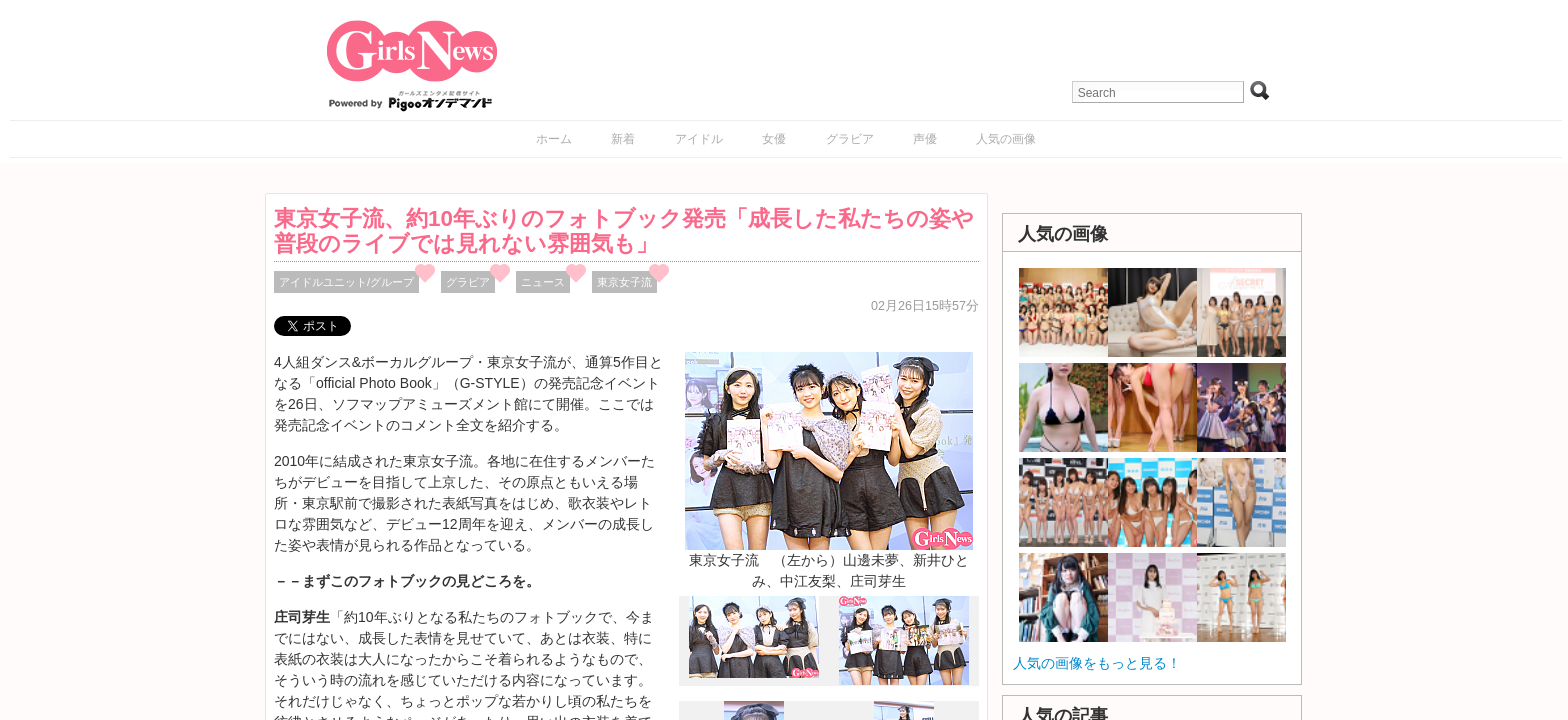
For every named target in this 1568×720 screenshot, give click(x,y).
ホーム (554, 139)
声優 (925, 139)
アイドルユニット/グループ (346, 282)
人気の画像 (1006, 139)
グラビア (850, 139)
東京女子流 (624, 282)
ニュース (543, 282)
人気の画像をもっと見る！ (1097, 663)
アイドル (699, 139)
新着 (623, 139)
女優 (774, 139)
